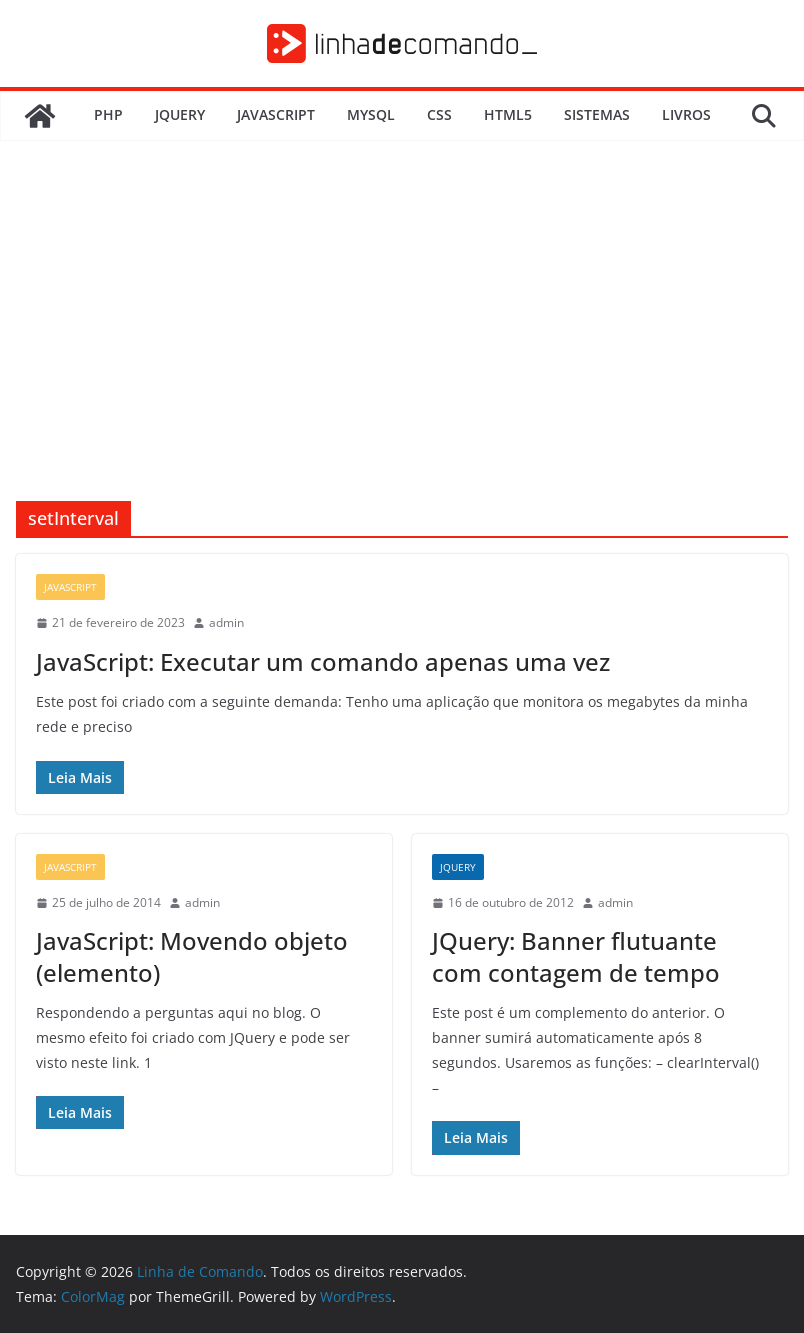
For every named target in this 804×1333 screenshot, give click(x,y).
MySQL (371, 114)
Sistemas (597, 114)
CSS (439, 114)
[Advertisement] (402, 351)
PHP (108, 114)
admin (226, 622)
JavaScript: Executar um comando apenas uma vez (323, 661)
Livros (686, 114)
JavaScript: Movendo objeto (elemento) (192, 956)
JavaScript (276, 114)
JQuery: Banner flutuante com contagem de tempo (576, 956)
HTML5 (508, 114)
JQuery (180, 114)
